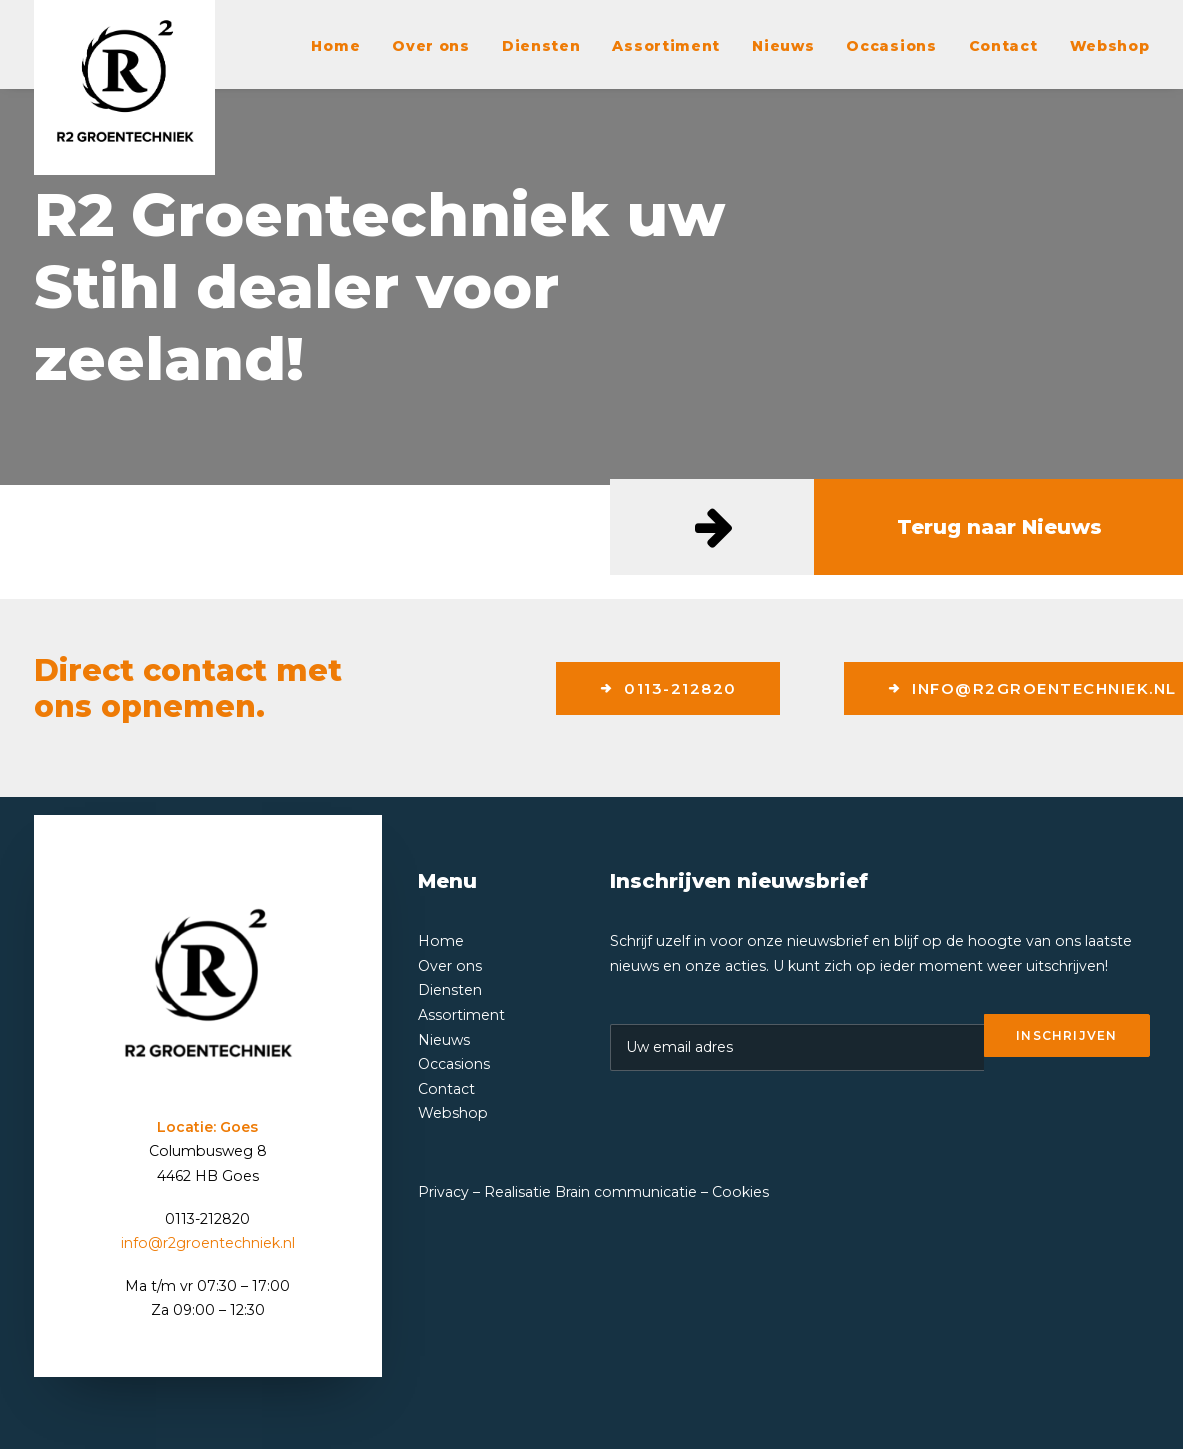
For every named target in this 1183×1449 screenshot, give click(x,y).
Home (335, 46)
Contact (1003, 46)
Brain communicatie (626, 1192)
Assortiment (666, 46)
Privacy (443, 1192)
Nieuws (783, 46)
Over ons (431, 46)
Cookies (740, 1192)
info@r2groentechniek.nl (208, 1243)
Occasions (891, 46)
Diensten (541, 46)
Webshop (1110, 46)
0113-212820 (668, 688)
